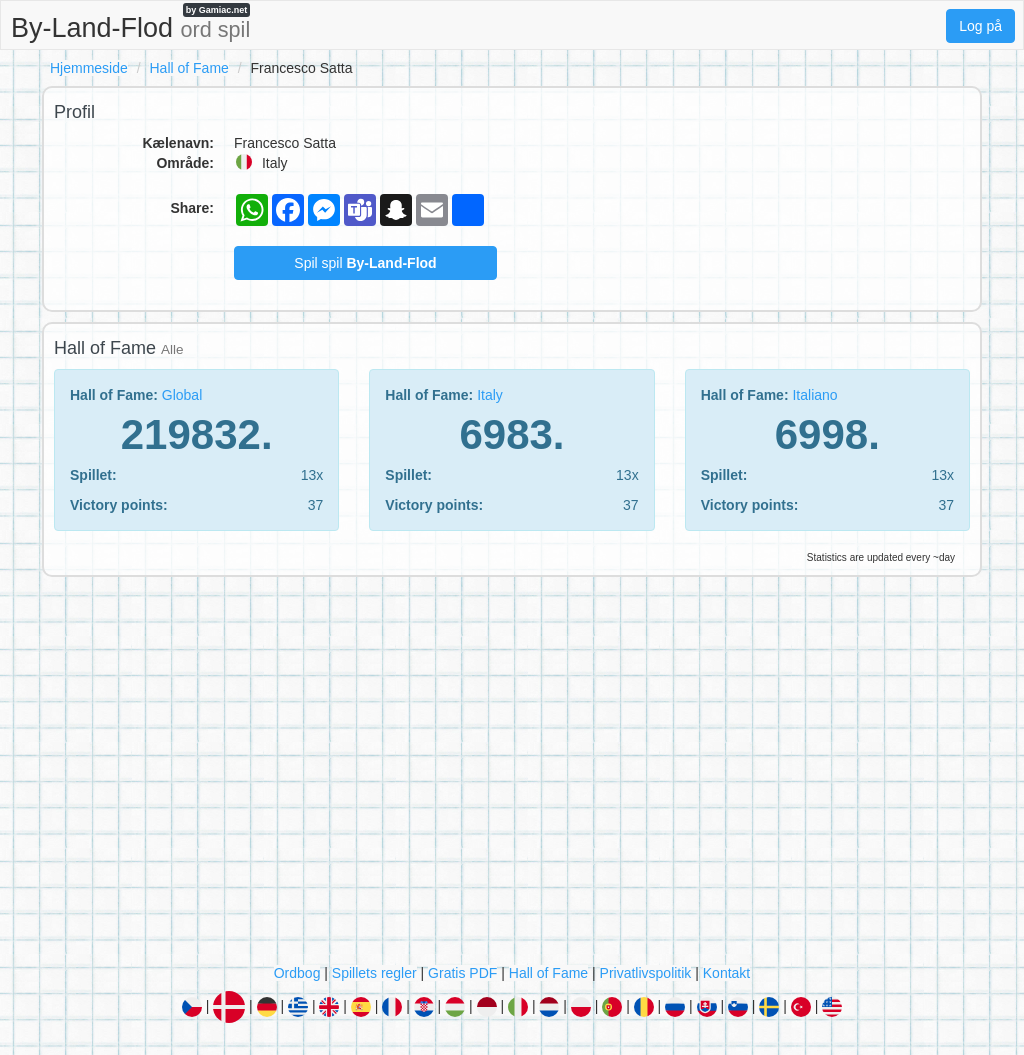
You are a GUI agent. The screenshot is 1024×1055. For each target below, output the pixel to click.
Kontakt (726, 973)
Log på (980, 26)
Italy (490, 395)
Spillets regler (374, 973)
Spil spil (365, 263)
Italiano (814, 395)
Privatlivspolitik (646, 973)
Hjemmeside (89, 68)
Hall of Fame (188, 68)
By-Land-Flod (130, 23)
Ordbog (297, 973)
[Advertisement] (512, 775)
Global (182, 395)
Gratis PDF (462, 973)
